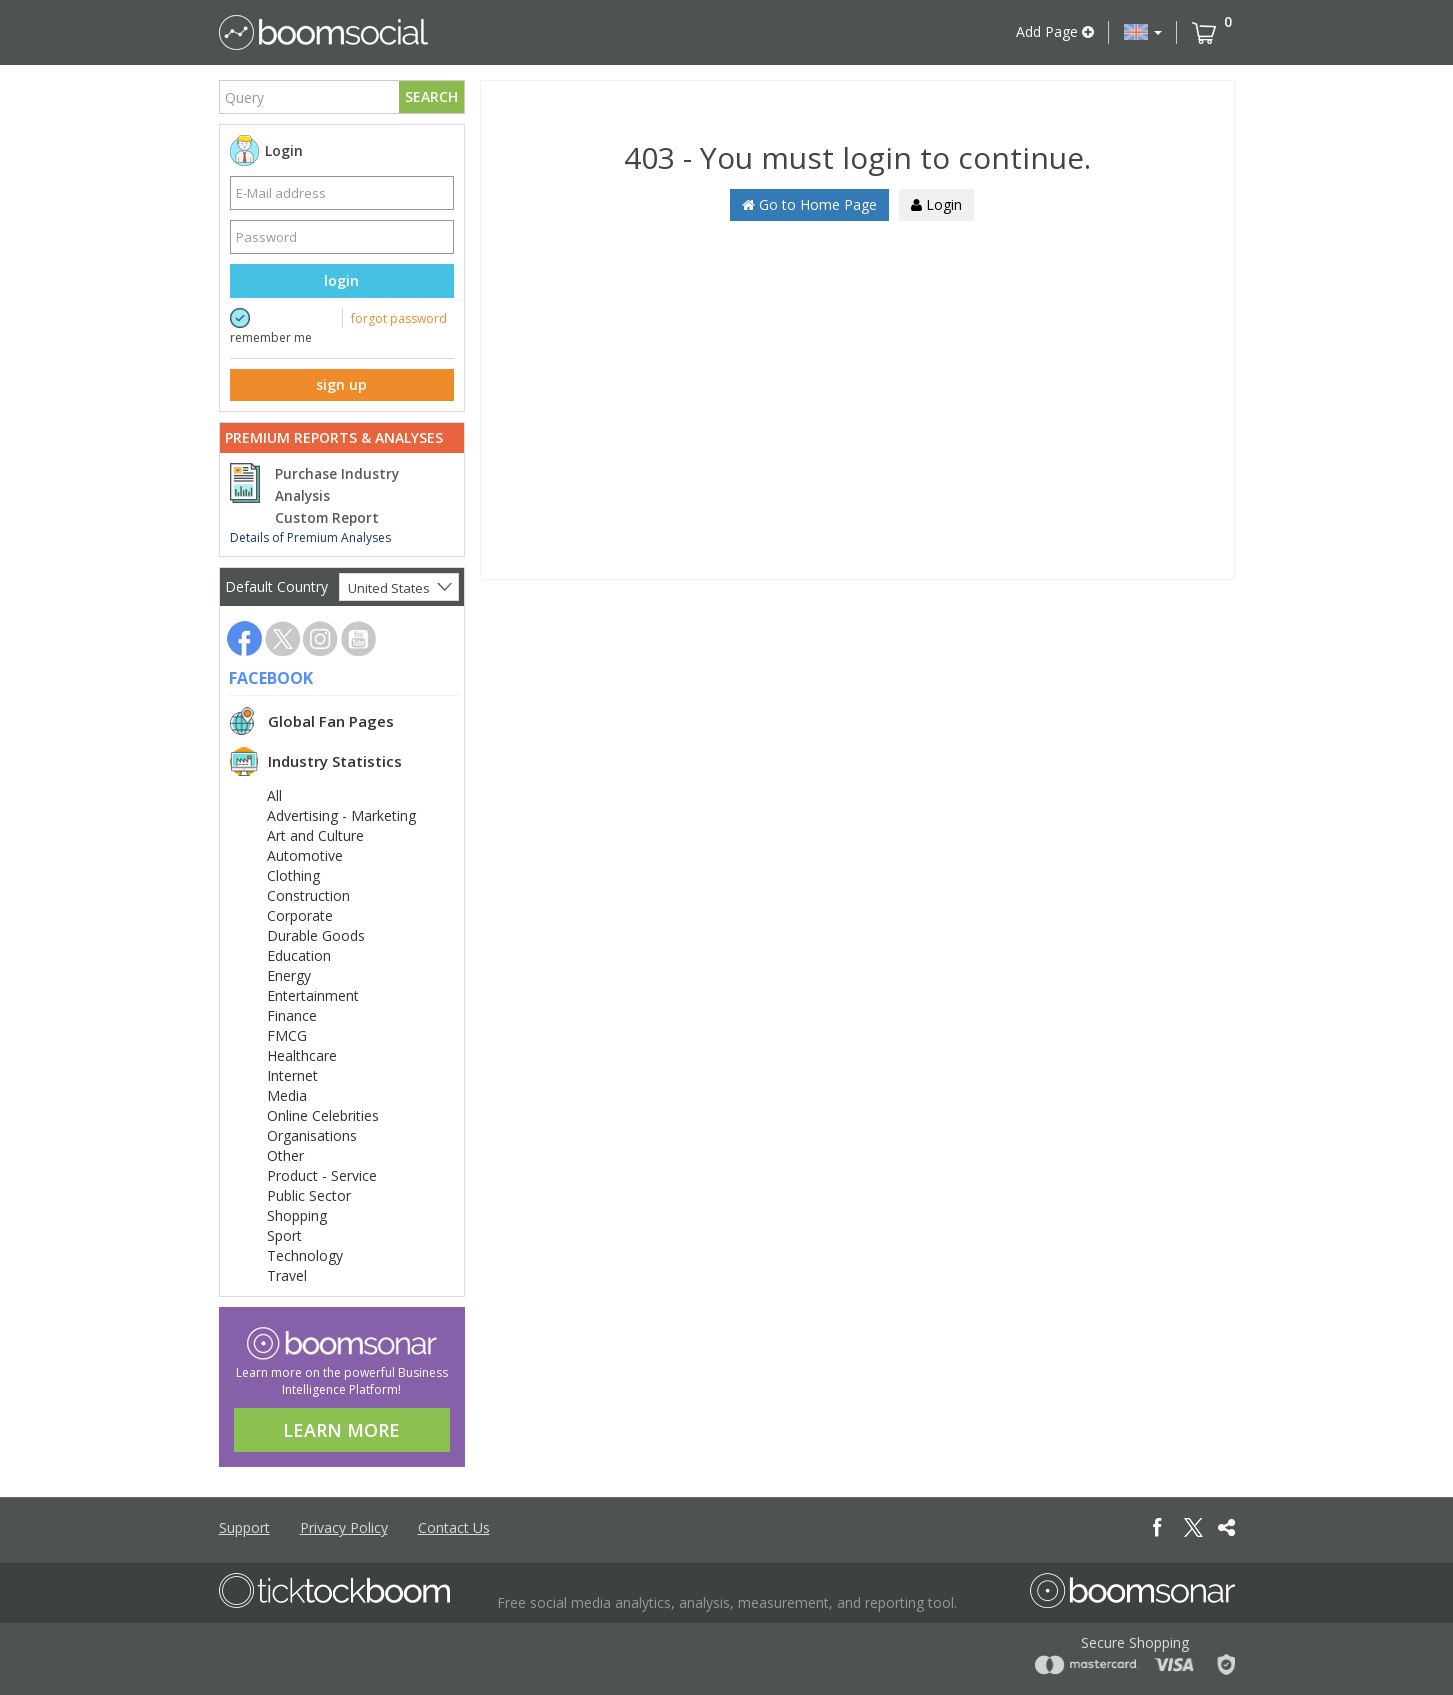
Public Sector (309, 1195)
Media (287, 1095)
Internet (292, 1075)
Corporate (300, 915)
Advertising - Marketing (341, 815)
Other (285, 1155)
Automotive (305, 855)
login (341, 280)
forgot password (399, 318)
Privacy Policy (344, 1527)
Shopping (297, 1215)
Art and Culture (315, 835)
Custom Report (327, 518)
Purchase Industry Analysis (337, 485)
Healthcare (302, 1055)
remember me (271, 337)
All (274, 795)
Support (244, 1527)
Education (299, 955)
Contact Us (454, 1527)
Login (936, 204)
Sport (284, 1235)
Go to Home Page (809, 204)
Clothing (293, 875)
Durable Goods (316, 935)
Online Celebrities (323, 1115)
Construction (308, 895)
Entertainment (313, 995)
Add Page (1055, 31)
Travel (287, 1275)
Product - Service (322, 1175)
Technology (305, 1255)
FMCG (287, 1035)
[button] (1143, 32)
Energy (289, 975)
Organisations (312, 1135)
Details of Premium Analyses (310, 537)
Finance (292, 1015)
